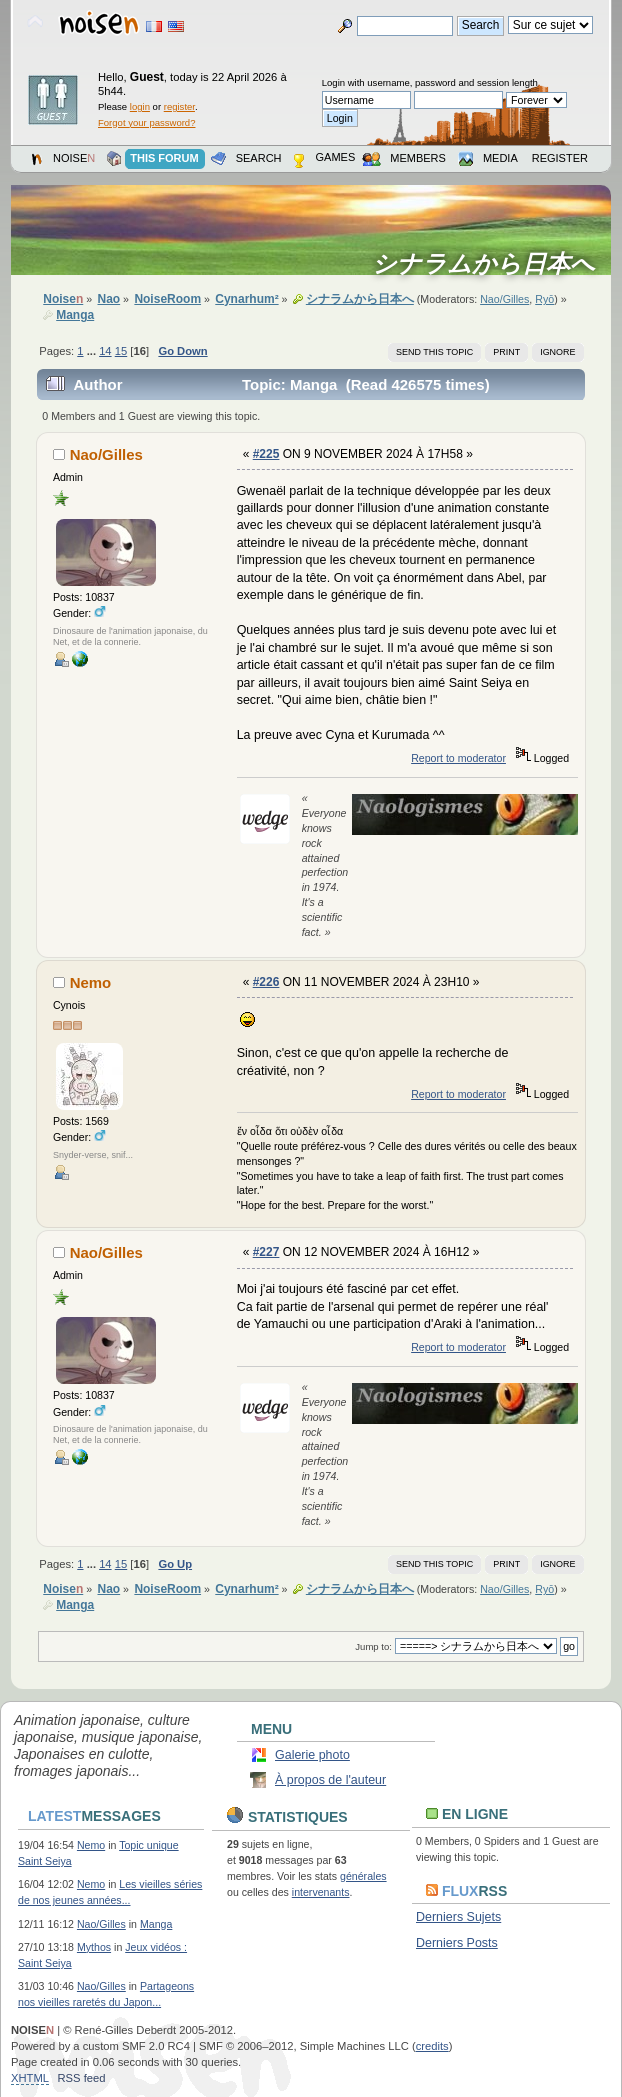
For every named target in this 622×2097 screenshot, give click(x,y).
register (179, 106)
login (140, 106)
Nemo (91, 982)
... (93, 351)
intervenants (321, 1892)
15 (121, 351)
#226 (266, 982)
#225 (266, 454)
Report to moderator (458, 758)
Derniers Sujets (458, 1917)
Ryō (544, 299)
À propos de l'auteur (330, 1780)
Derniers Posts (457, 1943)
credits (432, 2046)
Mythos (94, 1947)
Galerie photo (312, 1755)
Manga (156, 1924)
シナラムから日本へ (490, 264)
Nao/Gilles (504, 299)
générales (363, 1876)
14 (105, 351)
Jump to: (373, 1646)
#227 (266, 1252)
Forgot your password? (146, 122)
